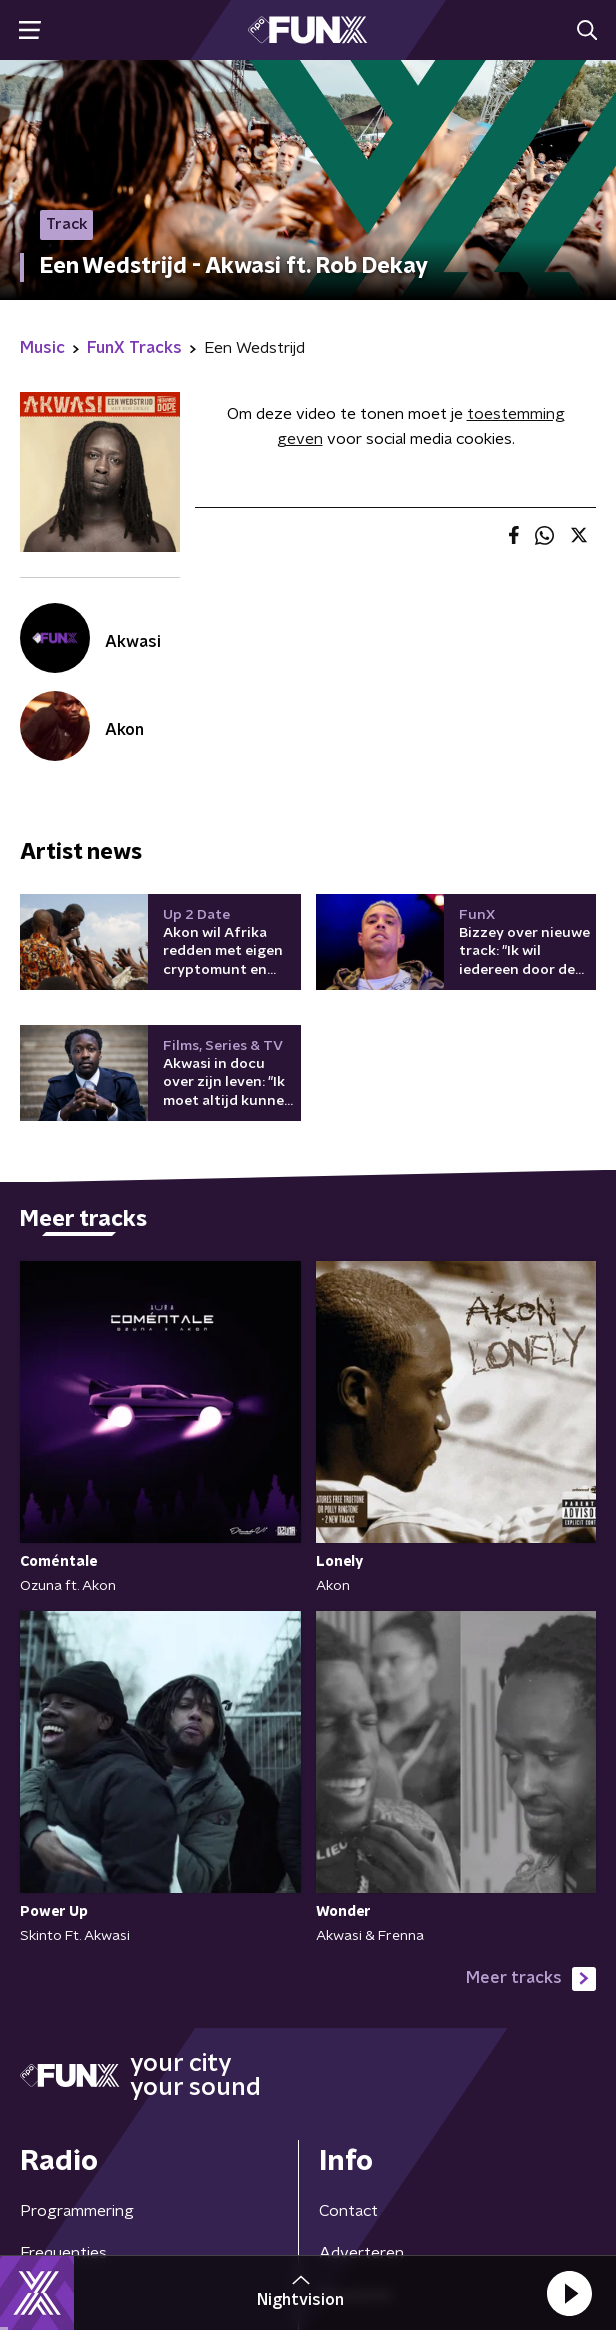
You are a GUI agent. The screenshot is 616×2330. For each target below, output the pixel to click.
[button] (569, 2293)
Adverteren (361, 2253)
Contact (348, 2211)
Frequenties (63, 2253)
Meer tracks (531, 1979)
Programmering (77, 2211)
